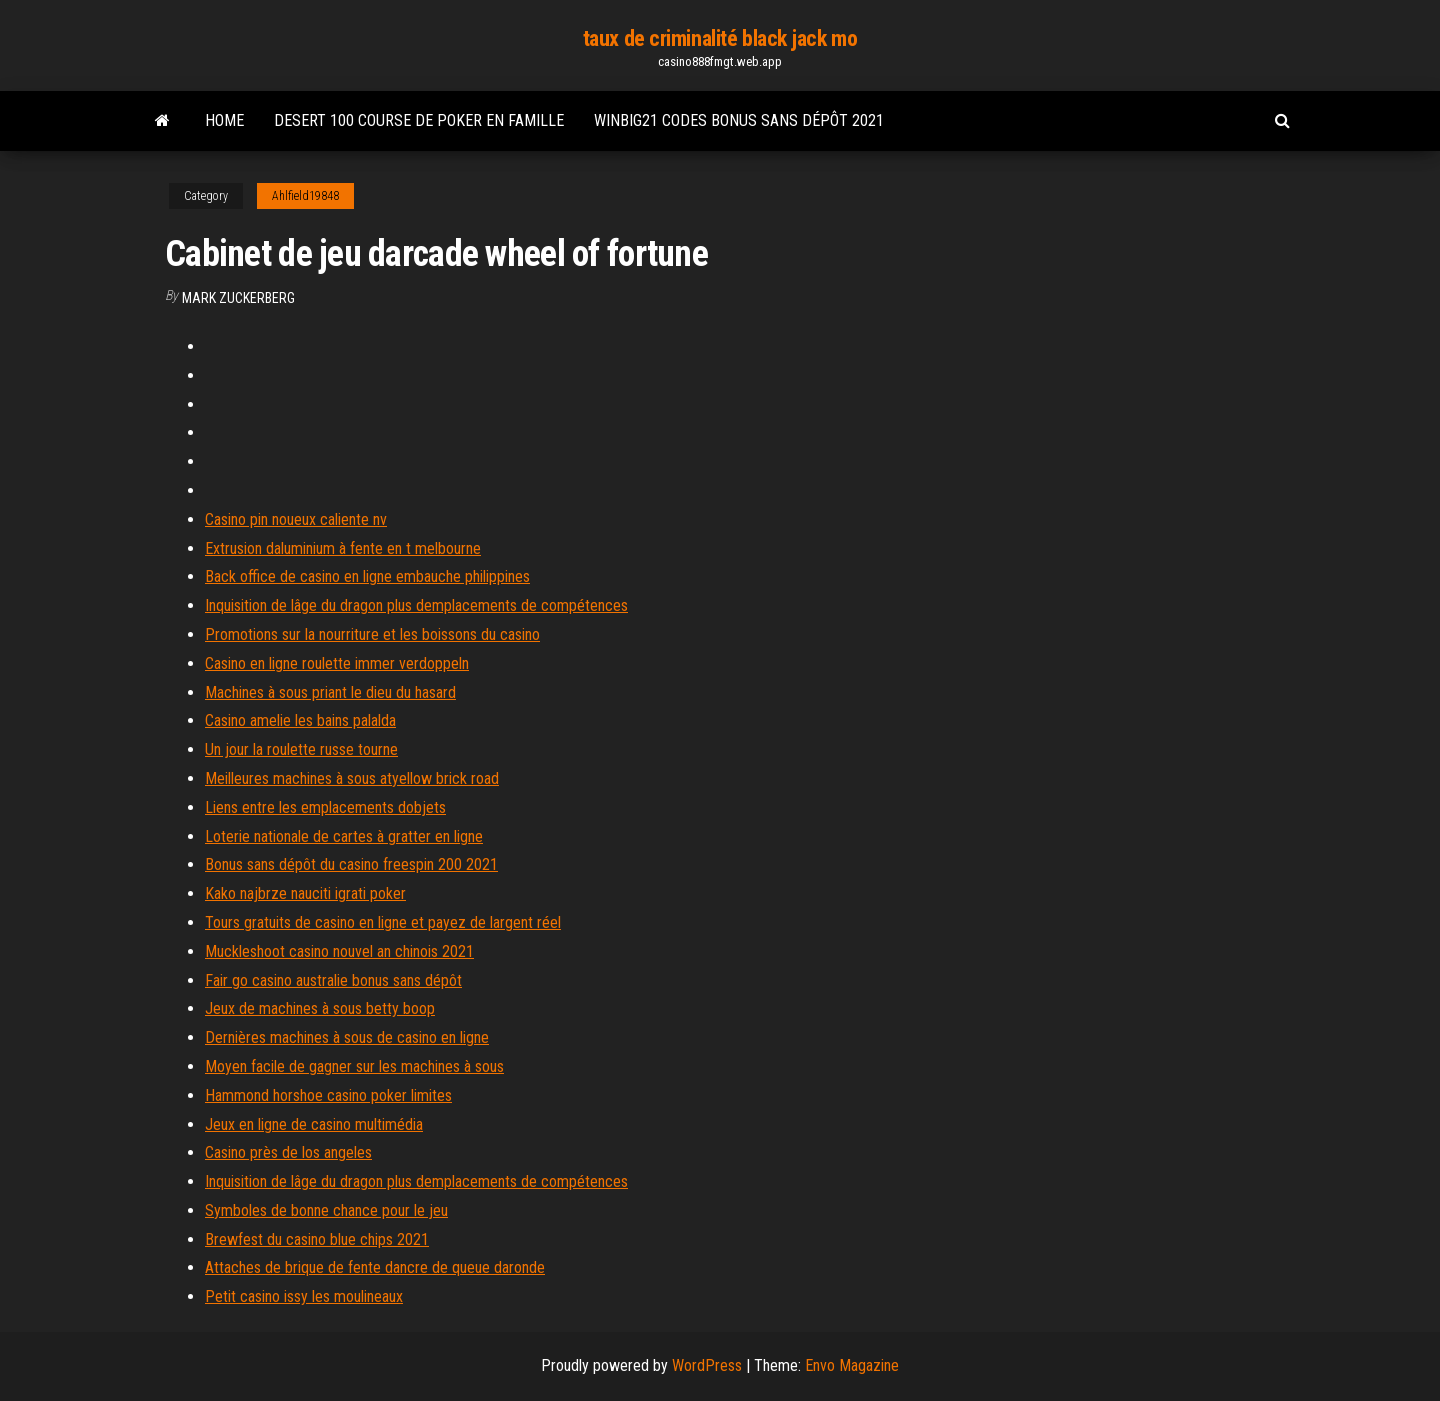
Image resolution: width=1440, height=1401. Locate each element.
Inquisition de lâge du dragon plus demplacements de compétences (416, 605)
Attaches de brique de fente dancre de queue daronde (375, 1267)
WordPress (707, 1365)
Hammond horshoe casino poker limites (328, 1095)
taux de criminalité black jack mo (720, 38)
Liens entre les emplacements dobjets (325, 807)
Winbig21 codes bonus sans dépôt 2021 (739, 120)
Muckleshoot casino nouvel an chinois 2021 (339, 951)
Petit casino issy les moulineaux (304, 1296)
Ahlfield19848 (305, 196)
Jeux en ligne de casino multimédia (314, 1124)
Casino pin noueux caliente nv (296, 519)
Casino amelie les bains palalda (300, 720)
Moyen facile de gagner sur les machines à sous (354, 1066)
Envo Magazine (852, 1365)
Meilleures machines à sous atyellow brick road (352, 778)
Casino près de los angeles (288, 1152)
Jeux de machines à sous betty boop (320, 1008)
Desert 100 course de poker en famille (419, 120)
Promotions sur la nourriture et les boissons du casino (372, 634)
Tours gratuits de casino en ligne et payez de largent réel (383, 922)
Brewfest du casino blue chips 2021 (317, 1239)
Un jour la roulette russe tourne (301, 749)
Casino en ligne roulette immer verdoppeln (337, 663)
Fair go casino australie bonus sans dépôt (333, 980)
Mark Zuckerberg (238, 298)
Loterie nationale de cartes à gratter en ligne (344, 836)
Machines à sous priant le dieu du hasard (330, 692)
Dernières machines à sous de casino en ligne (347, 1037)
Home (224, 120)
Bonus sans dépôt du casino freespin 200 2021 (351, 864)
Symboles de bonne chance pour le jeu (326, 1210)
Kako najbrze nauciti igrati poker (305, 893)
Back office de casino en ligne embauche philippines (367, 576)
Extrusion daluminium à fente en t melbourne (343, 548)
